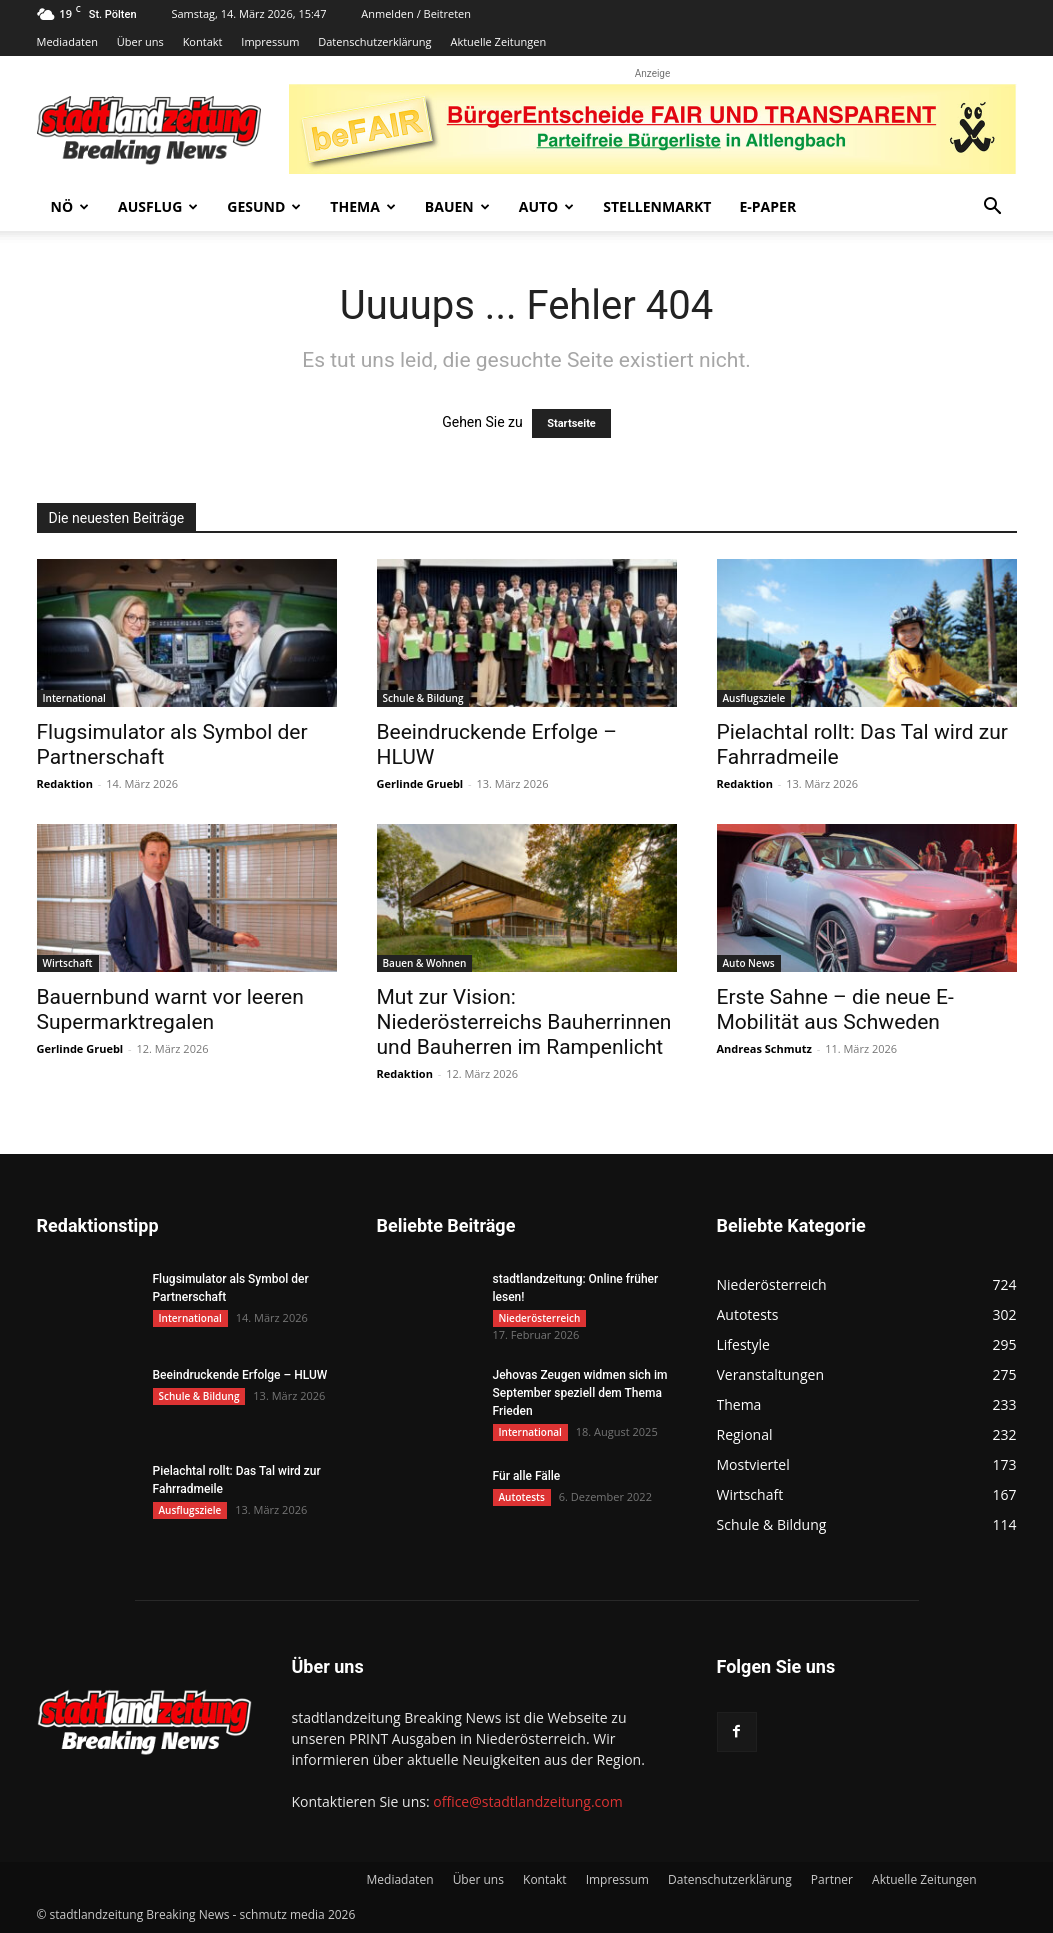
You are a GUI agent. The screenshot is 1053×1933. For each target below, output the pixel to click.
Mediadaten (67, 41)
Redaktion (65, 783)
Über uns (140, 41)
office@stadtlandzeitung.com (527, 1801)
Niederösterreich (540, 1318)
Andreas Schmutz (764, 1048)
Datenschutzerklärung (374, 41)
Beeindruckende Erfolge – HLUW (240, 1375)
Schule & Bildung (423, 698)
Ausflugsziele (754, 698)
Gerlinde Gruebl (420, 783)
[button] (993, 208)
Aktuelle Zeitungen (498, 41)
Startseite (571, 423)
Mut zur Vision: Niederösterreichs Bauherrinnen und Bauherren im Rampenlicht (524, 1022)
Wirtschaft (68, 963)
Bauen (457, 206)
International (74, 698)
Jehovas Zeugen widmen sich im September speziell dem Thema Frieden (580, 1393)
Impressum (270, 41)
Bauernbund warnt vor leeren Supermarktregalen (170, 1009)
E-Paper (767, 206)
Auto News (749, 963)
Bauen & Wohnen (425, 963)
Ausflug (158, 206)
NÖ (70, 206)
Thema (363, 206)
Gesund (264, 206)
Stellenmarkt (657, 206)
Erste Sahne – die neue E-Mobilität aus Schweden (835, 1009)
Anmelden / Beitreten (416, 13)
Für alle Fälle (527, 1476)
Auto (547, 206)
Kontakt (203, 41)
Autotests (522, 1497)
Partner (832, 1879)
